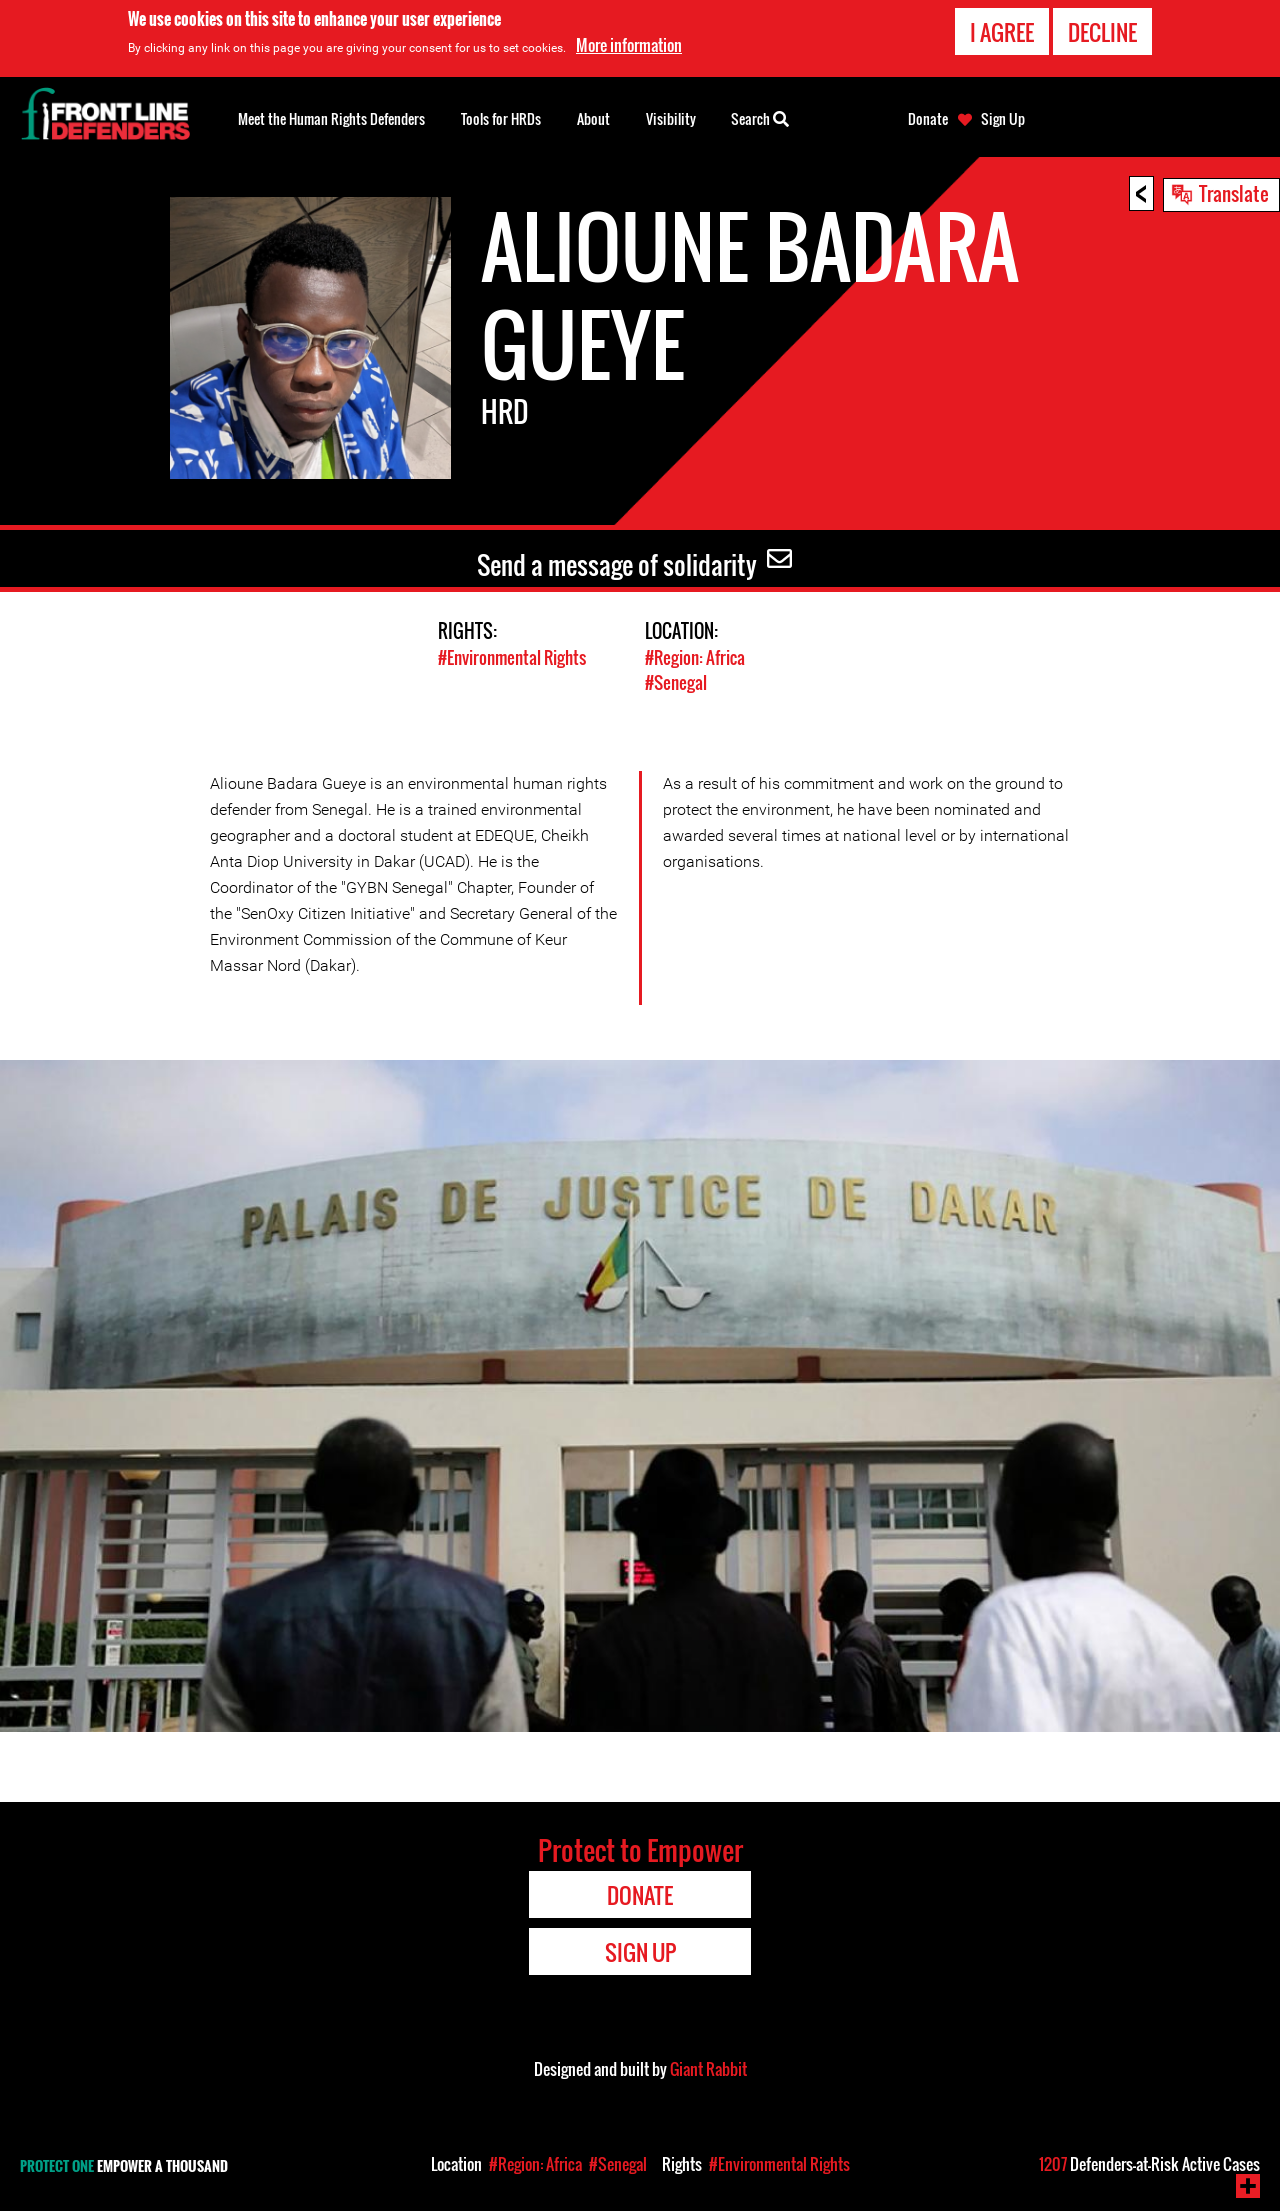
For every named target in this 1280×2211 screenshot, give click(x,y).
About (593, 118)
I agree (1002, 32)
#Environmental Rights (512, 657)
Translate (1234, 193)
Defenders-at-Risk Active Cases (1149, 2164)
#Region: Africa (695, 657)
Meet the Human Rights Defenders (331, 118)
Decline (1102, 32)
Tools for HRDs (501, 118)
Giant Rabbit (708, 2068)
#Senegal (676, 682)
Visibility (671, 118)
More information (629, 45)
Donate (928, 119)
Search (760, 117)
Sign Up (1003, 119)
